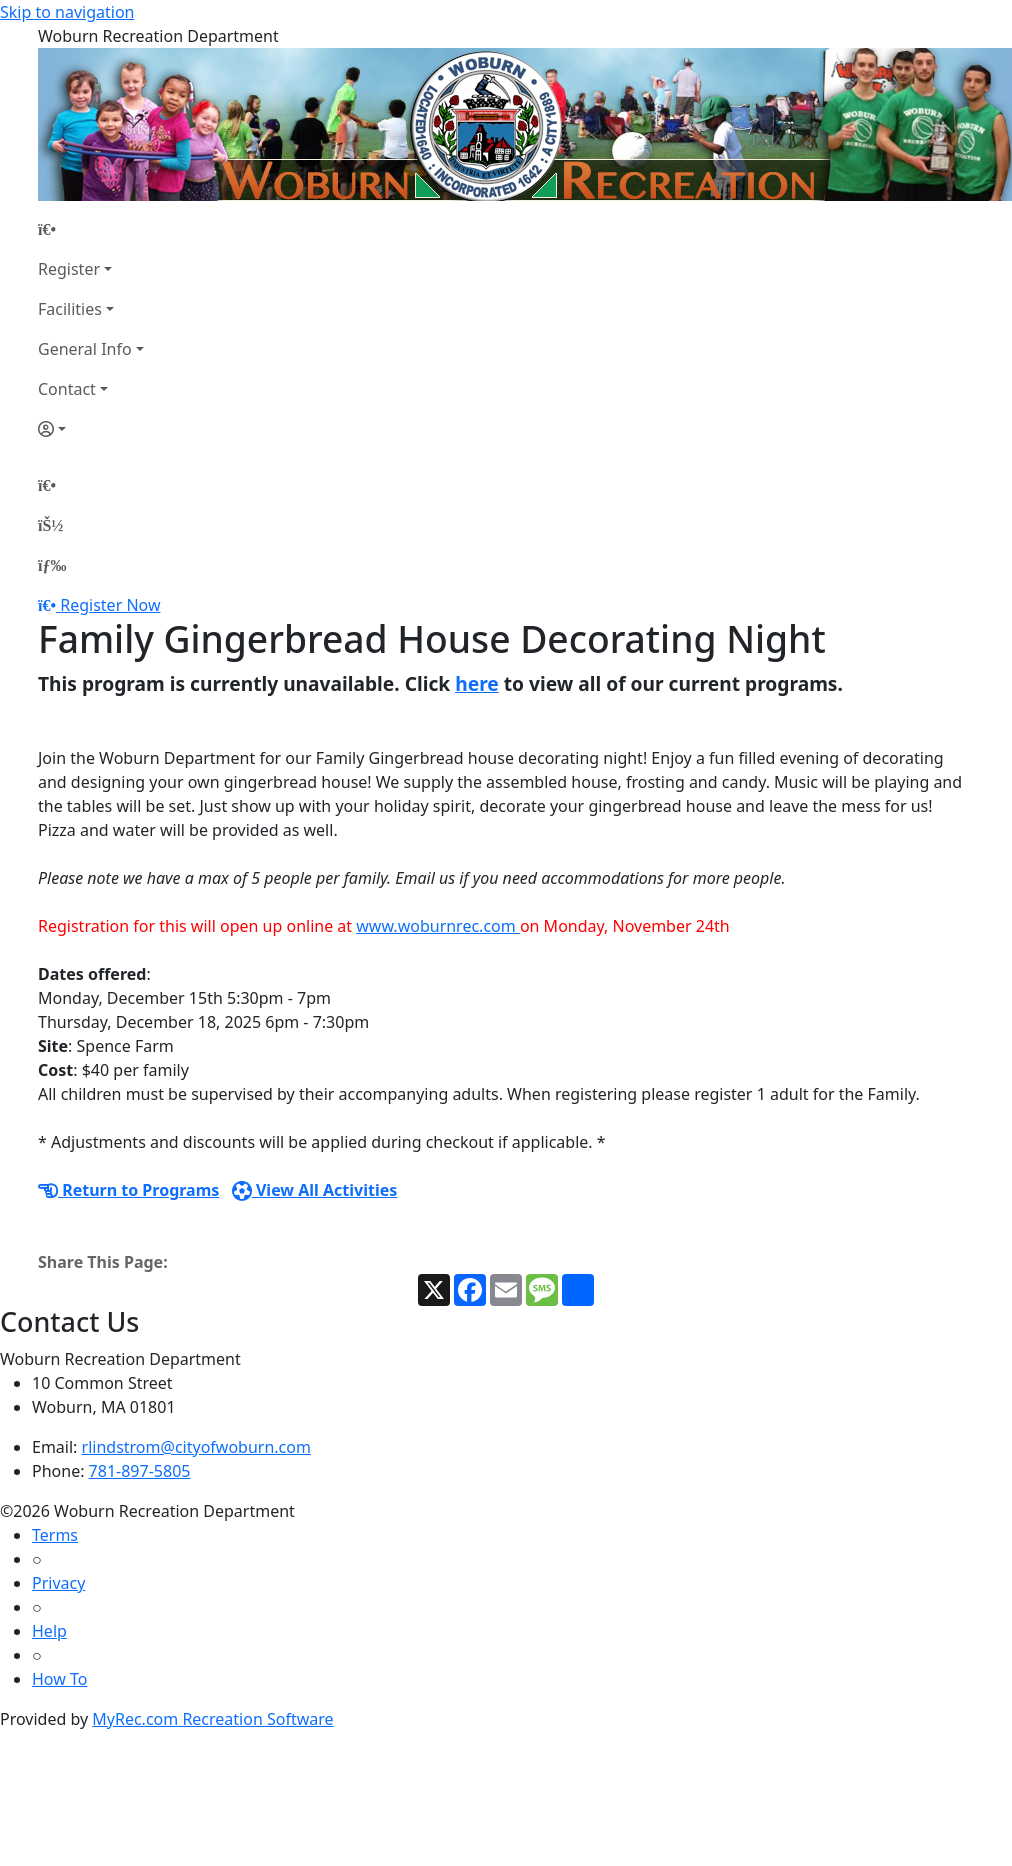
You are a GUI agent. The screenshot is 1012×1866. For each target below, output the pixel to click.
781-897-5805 (140, 1471)
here (477, 683)
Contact (67, 389)
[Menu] (52, 565)
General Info (85, 349)
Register (69, 269)
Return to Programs (128, 1190)
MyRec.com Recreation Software (212, 1719)
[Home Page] (91, 229)
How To (59, 1679)
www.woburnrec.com (438, 926)
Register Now (110, 605)
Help (49, 1631)
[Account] (91, 429)
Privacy (58, 1583)
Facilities (70, 309)
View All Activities (315, 1190)
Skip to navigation (67, 12)
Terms (55, 1535)
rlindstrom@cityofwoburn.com (196, 1447)
